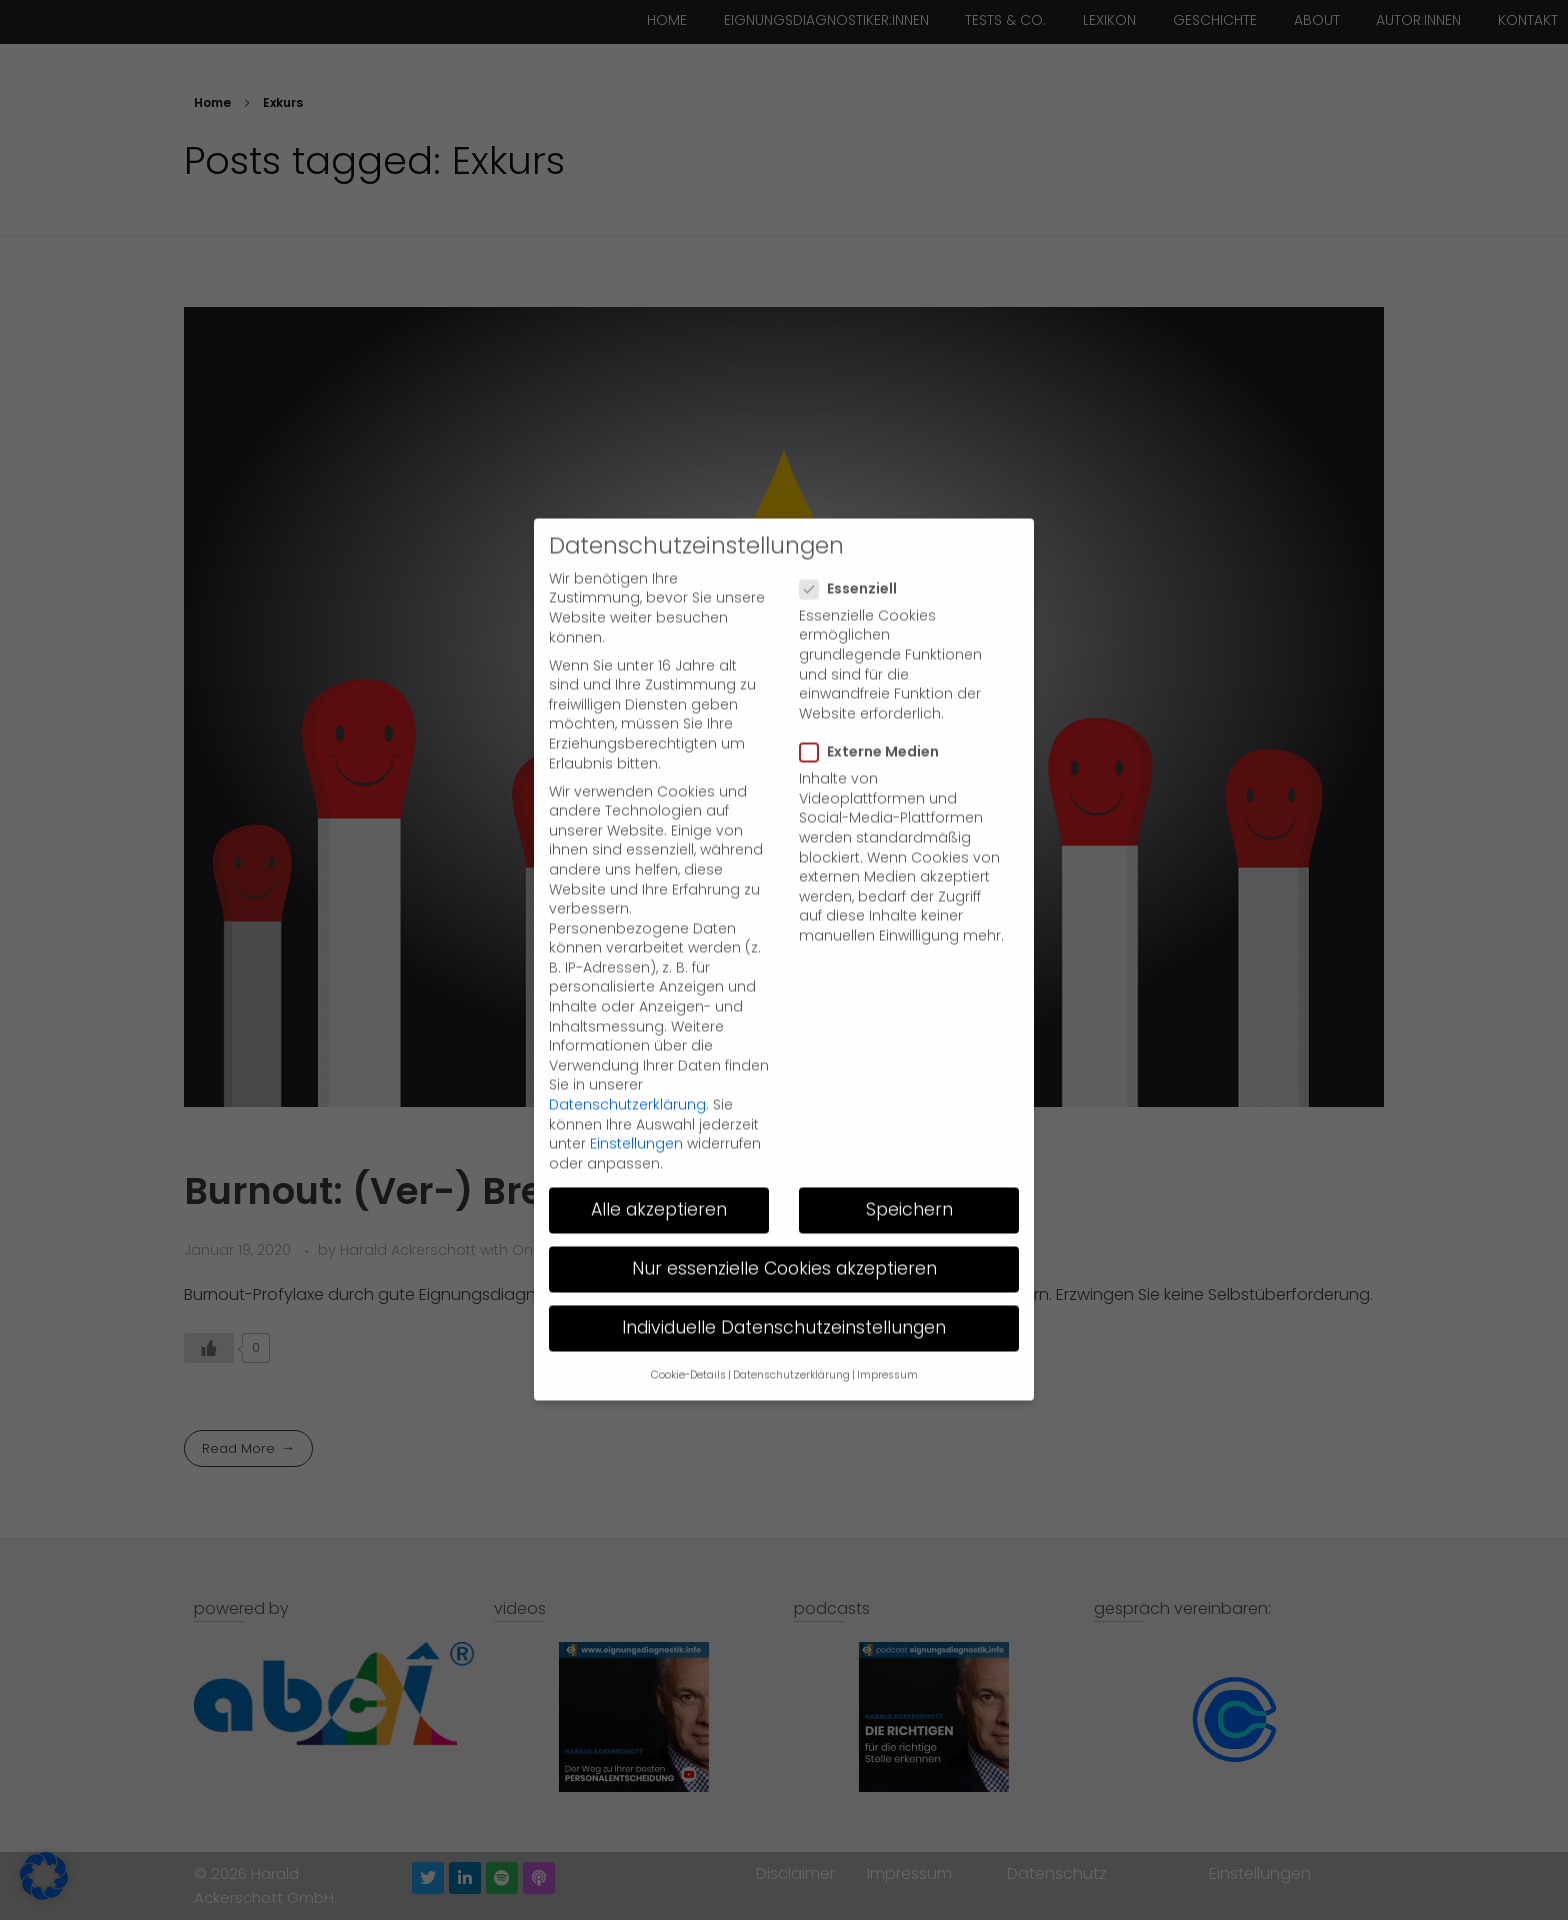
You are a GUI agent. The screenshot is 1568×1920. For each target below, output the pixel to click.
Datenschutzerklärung (627, 1065)
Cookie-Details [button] (688, 1335)
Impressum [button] (887, 1335)
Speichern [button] (909, 1170)
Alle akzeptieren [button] (659, 1170)
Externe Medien (875, 712)
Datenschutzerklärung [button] (791, 1335)
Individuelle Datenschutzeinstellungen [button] (784, 1288)
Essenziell (854, 548)
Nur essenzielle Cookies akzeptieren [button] (784, 1229)
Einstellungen (636, 1104)
